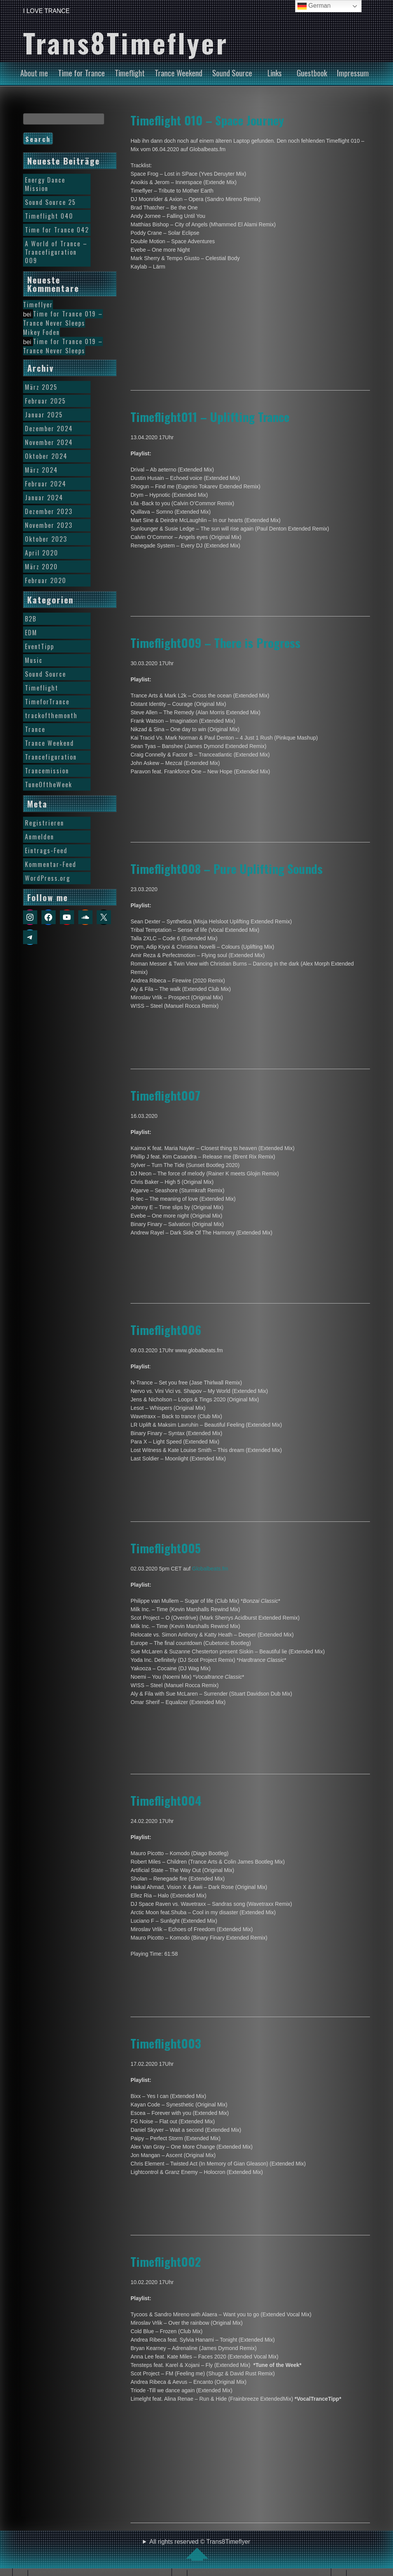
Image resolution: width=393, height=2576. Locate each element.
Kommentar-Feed (50, 864)
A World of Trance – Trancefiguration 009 (56, 252)
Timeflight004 (165, 1800)
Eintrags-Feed (46, 850)
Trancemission (47, 770)
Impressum (353, 73)
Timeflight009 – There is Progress (215, 642)
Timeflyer (38, 304)
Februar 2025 (45, 400)
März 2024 (41, 470)
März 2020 (41, 566)
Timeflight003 (165, 2043)
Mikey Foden (41, 332)
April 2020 (41, 552)
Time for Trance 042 (57, 229)
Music (34, 660)
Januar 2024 (44, 497)
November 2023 (49, 525)
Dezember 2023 (49, 511)
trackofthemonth (51, 715)
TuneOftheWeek (48, 784)
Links (275, 73)
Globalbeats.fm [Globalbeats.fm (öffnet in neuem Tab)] (210, 1569)
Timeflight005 (165, 1548)
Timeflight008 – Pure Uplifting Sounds (226, 868)
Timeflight (130, 73)
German (313, 6)
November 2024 (49, 442)
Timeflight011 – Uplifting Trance (209, 416)
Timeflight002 (165, 2261)
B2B (30, 618)
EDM (31, 632)
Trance (35, 729)
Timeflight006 (165, 1329)
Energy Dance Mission (45, 184)
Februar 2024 (45, 483)
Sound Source (232, 73)
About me (34, 73)
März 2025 (41, 387)
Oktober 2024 (46, 456)
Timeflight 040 (49, 216)
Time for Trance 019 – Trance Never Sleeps (63, 318)
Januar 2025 (44, 414)
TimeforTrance (47, 701)
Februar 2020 (45, 580)
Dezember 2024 (49, 428)
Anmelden (39, 836)
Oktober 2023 (46, 539)
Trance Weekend (178, 73)
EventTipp (39, 646)
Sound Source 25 (50, 202)
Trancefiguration (51, 756)
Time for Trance (81, 73)
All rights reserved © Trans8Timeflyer (199, 2549)
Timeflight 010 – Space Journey (207, 120)
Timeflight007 (165, 1095)
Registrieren (44, 822)
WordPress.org (47, 878)
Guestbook (312, 73)
